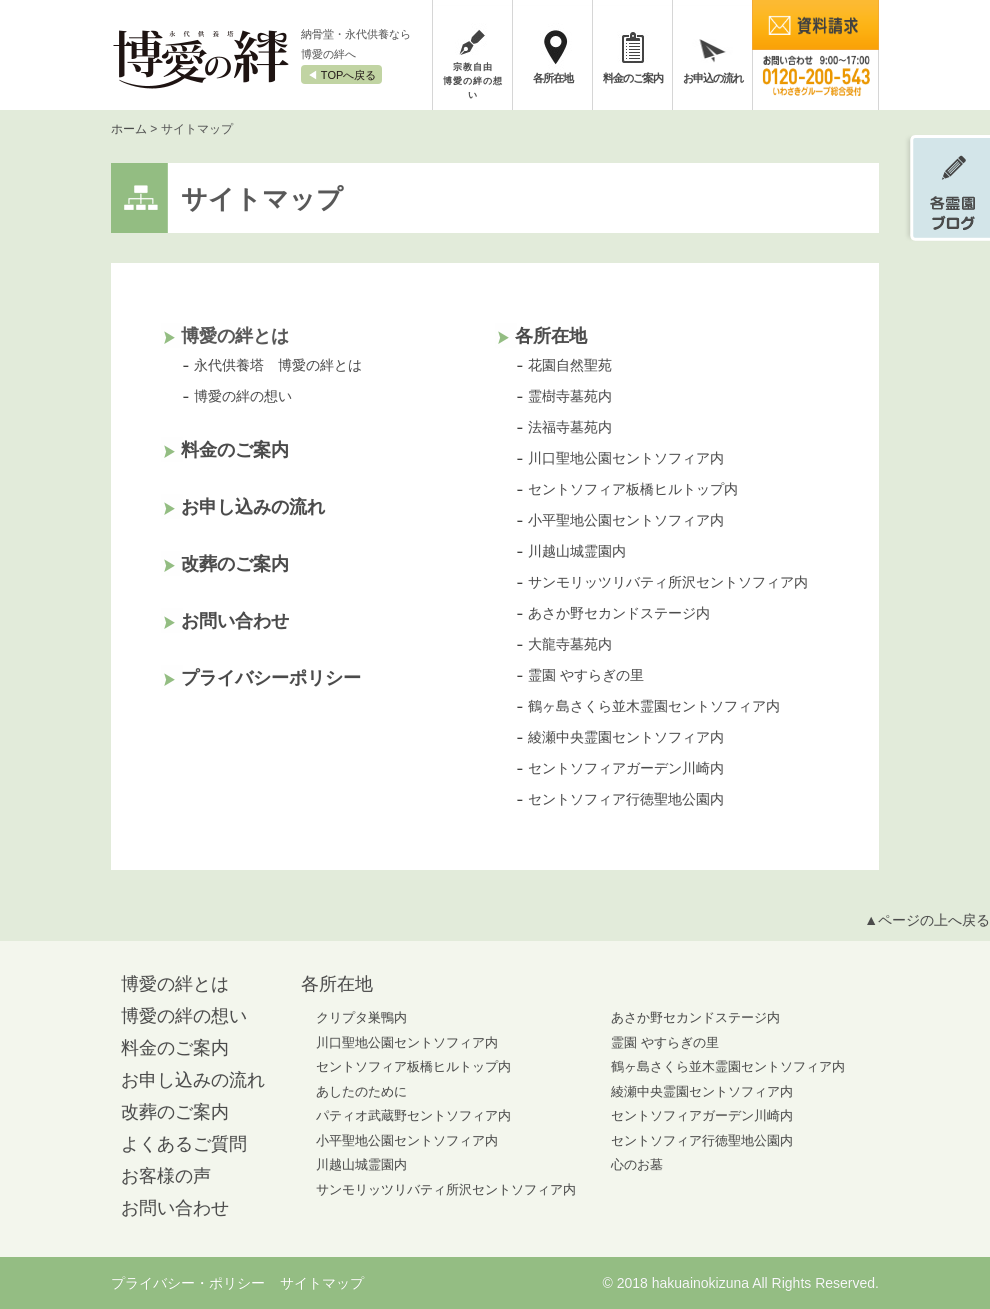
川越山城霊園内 (577, 551)
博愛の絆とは (175, 984)
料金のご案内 (633, 78)
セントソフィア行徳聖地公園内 (626, 799)
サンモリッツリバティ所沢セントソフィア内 (668, 582)
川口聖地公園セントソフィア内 (626, 458)
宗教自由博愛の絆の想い (472, 81)
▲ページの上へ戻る (927, 920)
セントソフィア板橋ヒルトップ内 (633, 489)
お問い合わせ (235, 621)
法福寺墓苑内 (570, 427)
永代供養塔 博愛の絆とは (278, 365)
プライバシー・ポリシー (188, 1283)
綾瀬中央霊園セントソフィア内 (626, 737)
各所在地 (553, 78)
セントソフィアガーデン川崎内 (626, 768)
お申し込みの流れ (253, 507)
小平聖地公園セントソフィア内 (626, 520)
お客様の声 (166, 1176)
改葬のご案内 (235, 564)
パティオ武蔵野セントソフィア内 (413, 1115)
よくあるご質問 (184, 1144)
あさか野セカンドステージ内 (619, 613)
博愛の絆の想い (243, 396)
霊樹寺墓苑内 (570, 396)
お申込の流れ (713, 78)
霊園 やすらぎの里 (586, 675)
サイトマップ (322, 1283)
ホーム (129, 129)
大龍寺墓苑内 (570, 644)
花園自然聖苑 (570, 365)
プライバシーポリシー (271, 678)
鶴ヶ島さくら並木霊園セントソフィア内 (654, 706)
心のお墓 (637, 1164)
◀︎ (341, 75)
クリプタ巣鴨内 (361, 1017)
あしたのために (361, 1091)
